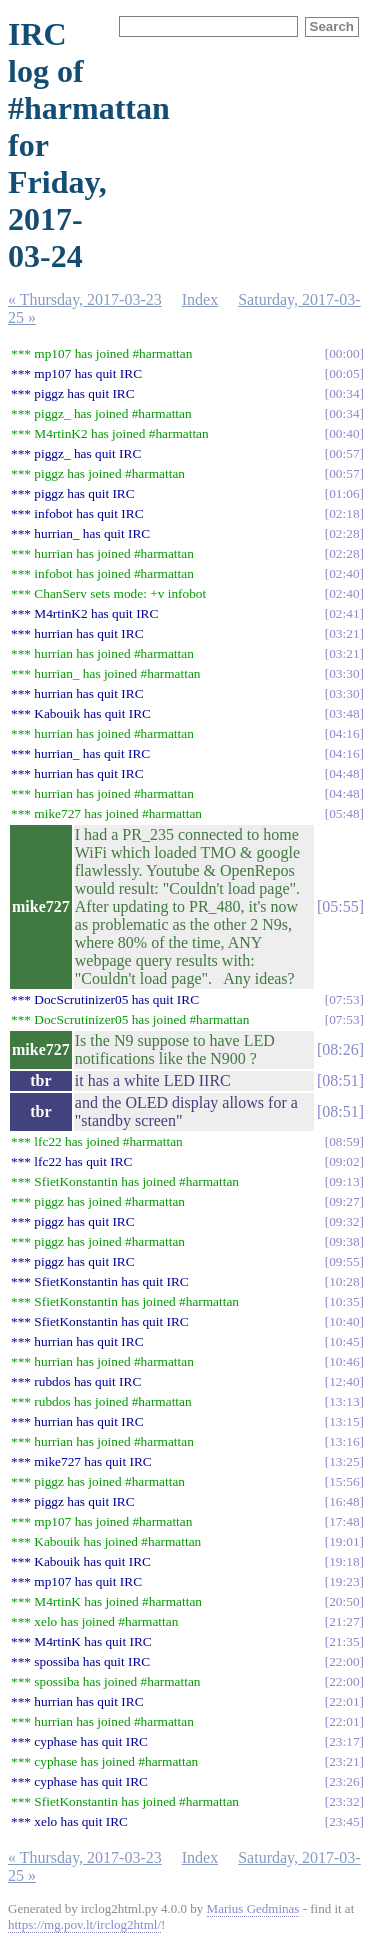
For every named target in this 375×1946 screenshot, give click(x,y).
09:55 (344, 1261)
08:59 (344, 1141)
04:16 (344, 733)
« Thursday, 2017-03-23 (85, 299)
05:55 (340, 906)
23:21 (344, 1761)
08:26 (340, 1049)
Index (200, 299)
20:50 (344, 1601)
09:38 (344, 1241)
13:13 (344, 1401)
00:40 (344, 433)
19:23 (344, 1581)
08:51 (340, 1080)
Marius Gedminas (253, 1908)
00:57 (344, 453)
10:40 (344, 1321)
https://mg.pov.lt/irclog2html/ (84, 1924)
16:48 (344, 1501)
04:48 (344, 773)
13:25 (344, 1461)
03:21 (344, 633)
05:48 (344, 813)
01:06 (344, 493)
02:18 (344, 513)
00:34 (344, 393)
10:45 (344, 1341)
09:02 (344, 1161)
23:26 (344, 1781)
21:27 (344, 1621)
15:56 (344, 1481)
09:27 (344, 1201)
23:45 (344, 1821)
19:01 (344, 1541)
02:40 (344, 573)
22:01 (344, 1701)
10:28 (344, 1281)
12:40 (344, 1381)
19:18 (344, 1561)
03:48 (344, 713)
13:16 (344, 1441)
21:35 (344, 1641)
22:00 (344, 1661)
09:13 (344, 1181)
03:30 (344, 673)
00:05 (344, 373)
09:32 (344, 1221)
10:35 (344, 1301)
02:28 (344, 533)
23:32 (344, 1801)
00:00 (344, 353)
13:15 (344, 1421)
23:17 (344, 1741)
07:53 (344, 999)
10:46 (344, 1361)
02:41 (344, 613)
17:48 (344, 1521)
